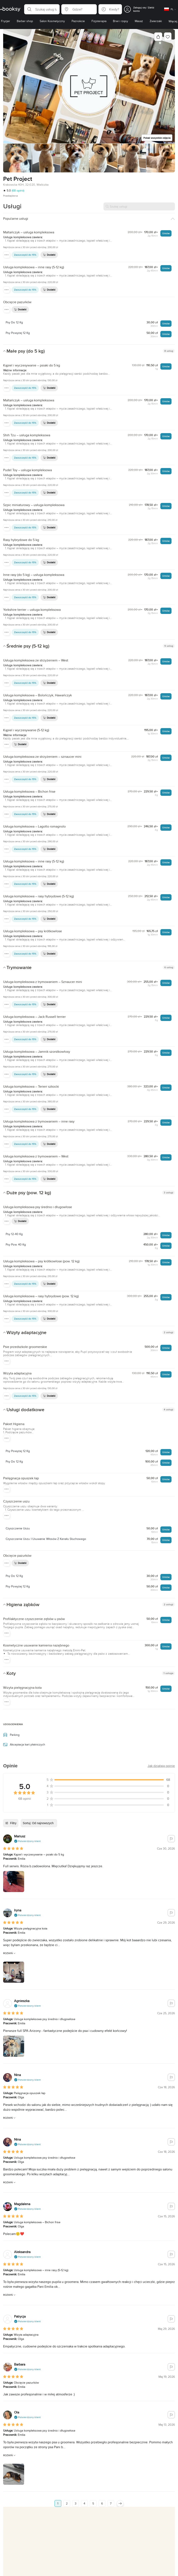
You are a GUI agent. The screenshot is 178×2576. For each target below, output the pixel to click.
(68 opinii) (18, 190)
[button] (42, 9)
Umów (166, 233)
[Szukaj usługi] (139, 206)
